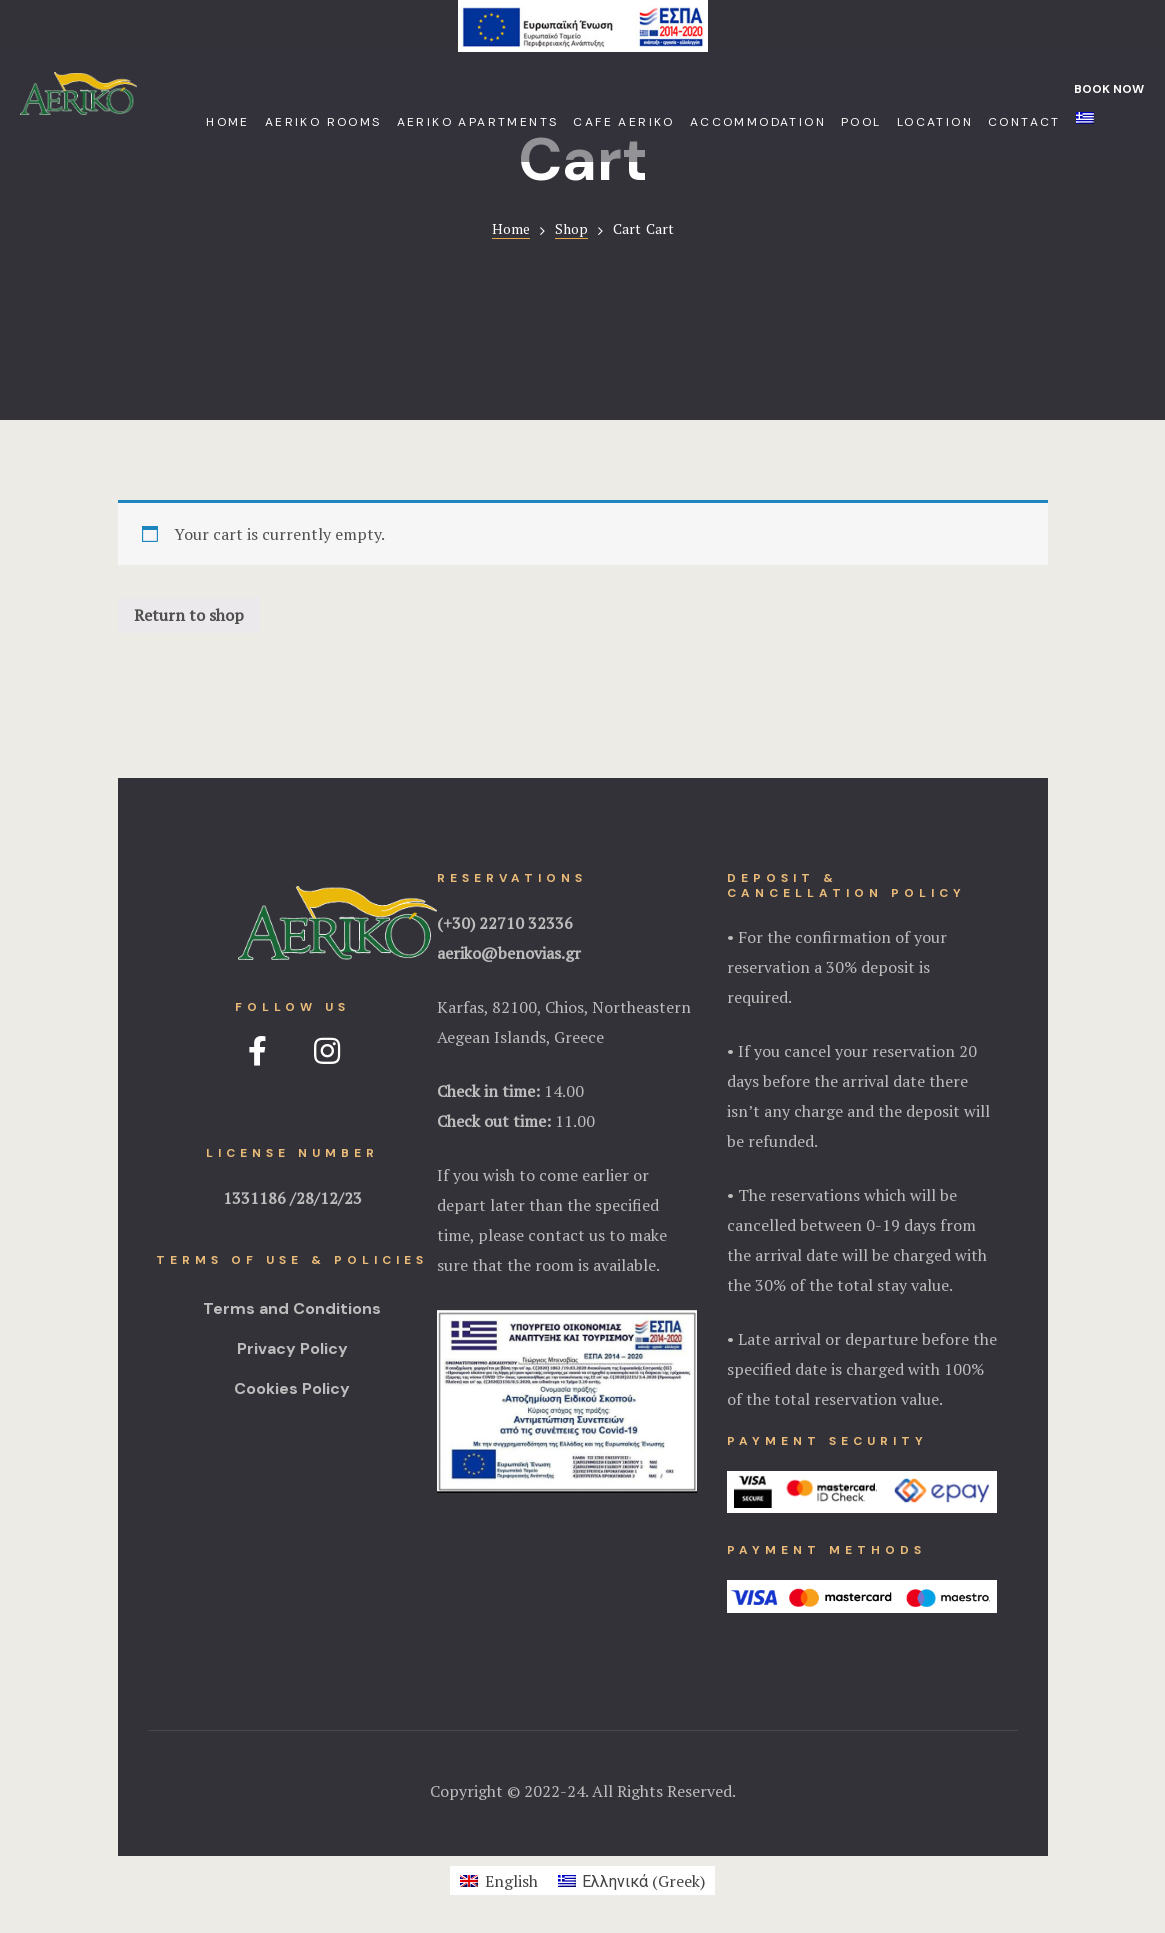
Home (228, 122)
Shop (571, 228)
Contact (1024, 122)
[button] (1103, 89)
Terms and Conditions (292, 1308)
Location (935, 122)
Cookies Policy (292, 1388)
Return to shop (189, 615)
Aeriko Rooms (323, 122)
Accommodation (758, 122)
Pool (861, 122)
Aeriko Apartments (478, 122)
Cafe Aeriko (623, 122)
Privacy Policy (292, 1348)
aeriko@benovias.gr (509, 953)
